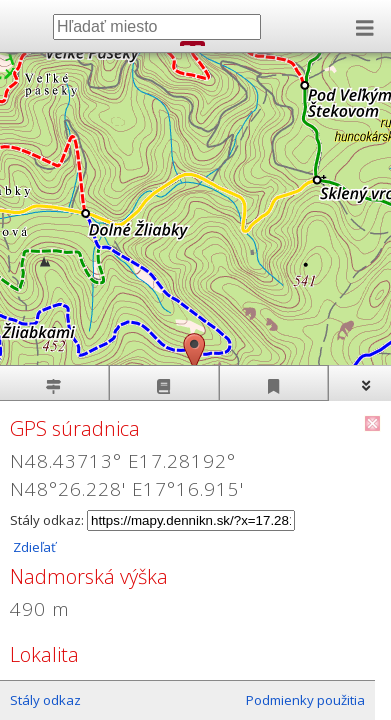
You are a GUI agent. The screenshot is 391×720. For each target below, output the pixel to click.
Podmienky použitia (305, 700)
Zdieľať (33, 547)
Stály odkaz (45, 700)
